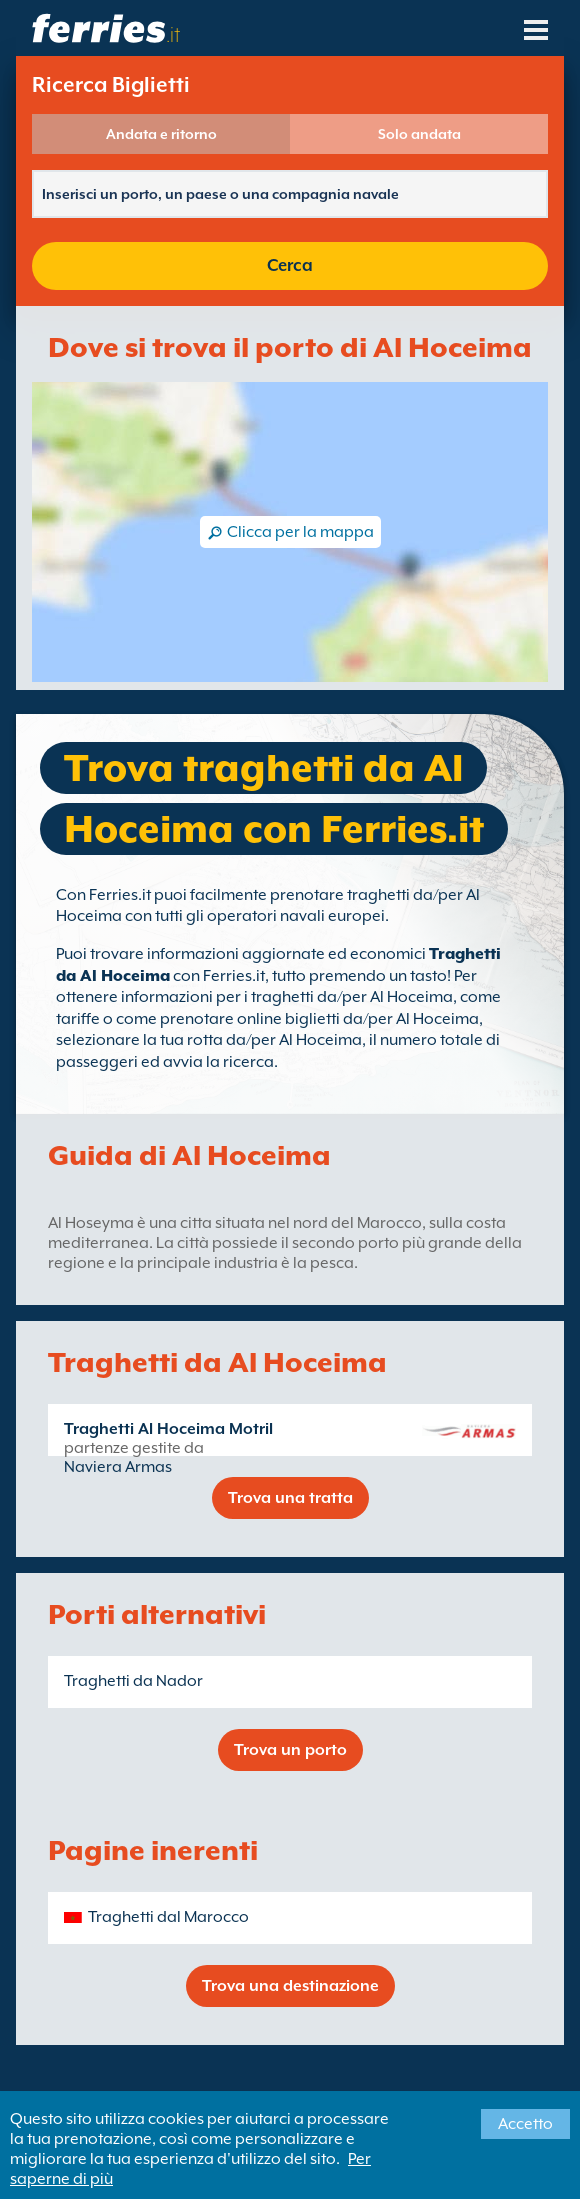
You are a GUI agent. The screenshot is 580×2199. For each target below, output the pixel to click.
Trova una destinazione (290, 1986)
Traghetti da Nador (133, 1681)
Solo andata (419, 134)
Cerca (290, 265)
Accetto (525, 2124)
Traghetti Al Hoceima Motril (168, 1429)
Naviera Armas (118, 1467)
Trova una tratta (290, 1498)
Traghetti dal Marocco (168, 1917)
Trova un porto (290, 1750)
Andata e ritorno (161, 134)
